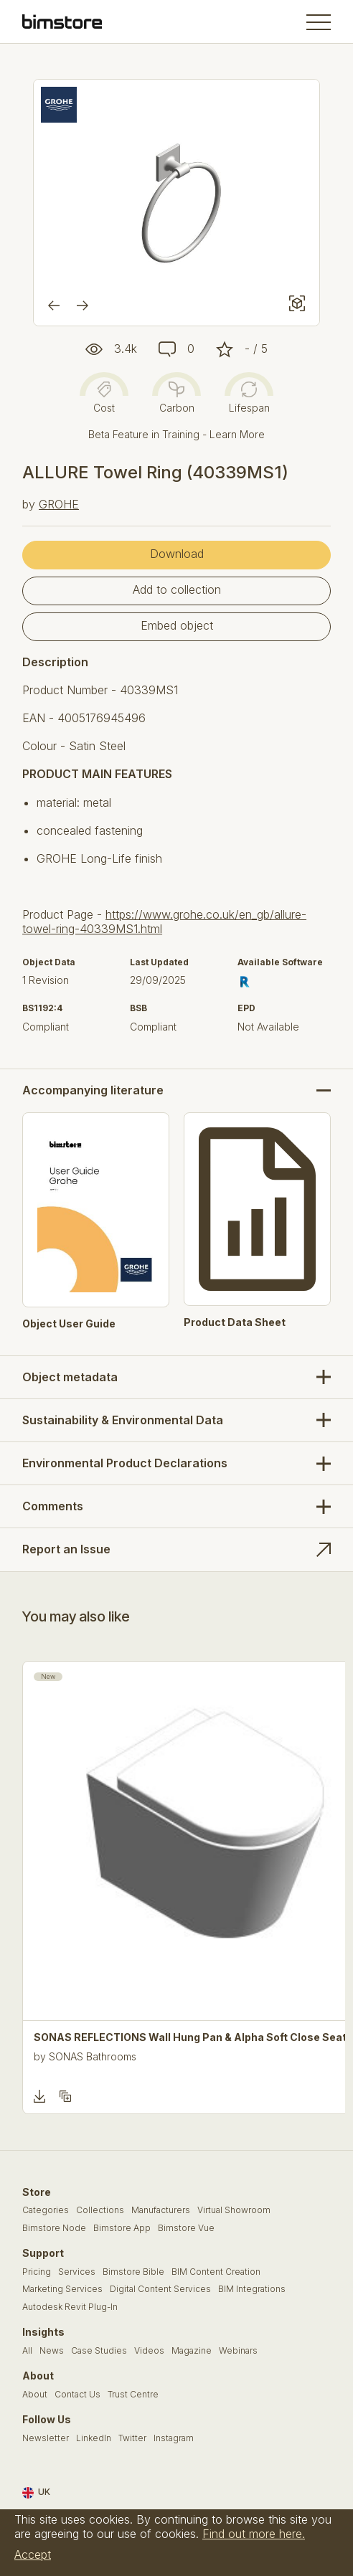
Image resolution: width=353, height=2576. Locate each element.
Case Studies (99, 2351)
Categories (45, 2210)
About (34, 2395)
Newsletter (45, 2438)
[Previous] (53, 305)
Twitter (132, 2438)
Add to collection (177, 589)
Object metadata (70, 1377)
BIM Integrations (252, 2289)
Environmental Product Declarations (124, 1463)
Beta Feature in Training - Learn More (176, 434)
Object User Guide (69, 1324)
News (51, 2351)
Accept (32, 2554)
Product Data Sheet (235, 1322)
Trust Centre (133, 2395)
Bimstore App (122, 2228)
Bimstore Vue (186, 2228)
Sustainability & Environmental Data (122, 1420)
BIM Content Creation (215, 2272)
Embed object (177, 625)
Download (177, 553)
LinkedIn (93, 2438)
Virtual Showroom (233, 2210)
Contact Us (77, 2395)
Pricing (36, 2272)
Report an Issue (66, 1549)
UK (36, 2493)
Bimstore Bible (133, 2272)
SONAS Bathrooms (92, 2056)
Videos (149, 2351)
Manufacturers (160, 2210)
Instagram (174, 2438)
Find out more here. (253, 2534)
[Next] (82, 305)
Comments (52, 1506)
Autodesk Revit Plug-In (70, 2307)
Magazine (191, 2351)
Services (76, 2272)
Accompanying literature (93, 1090)
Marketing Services (62, 2289)
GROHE (59, 504)
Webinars (238, 2351)
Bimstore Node (54, 2228)
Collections (100, 2210)
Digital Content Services (160, 2289)
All (27, 2351)
